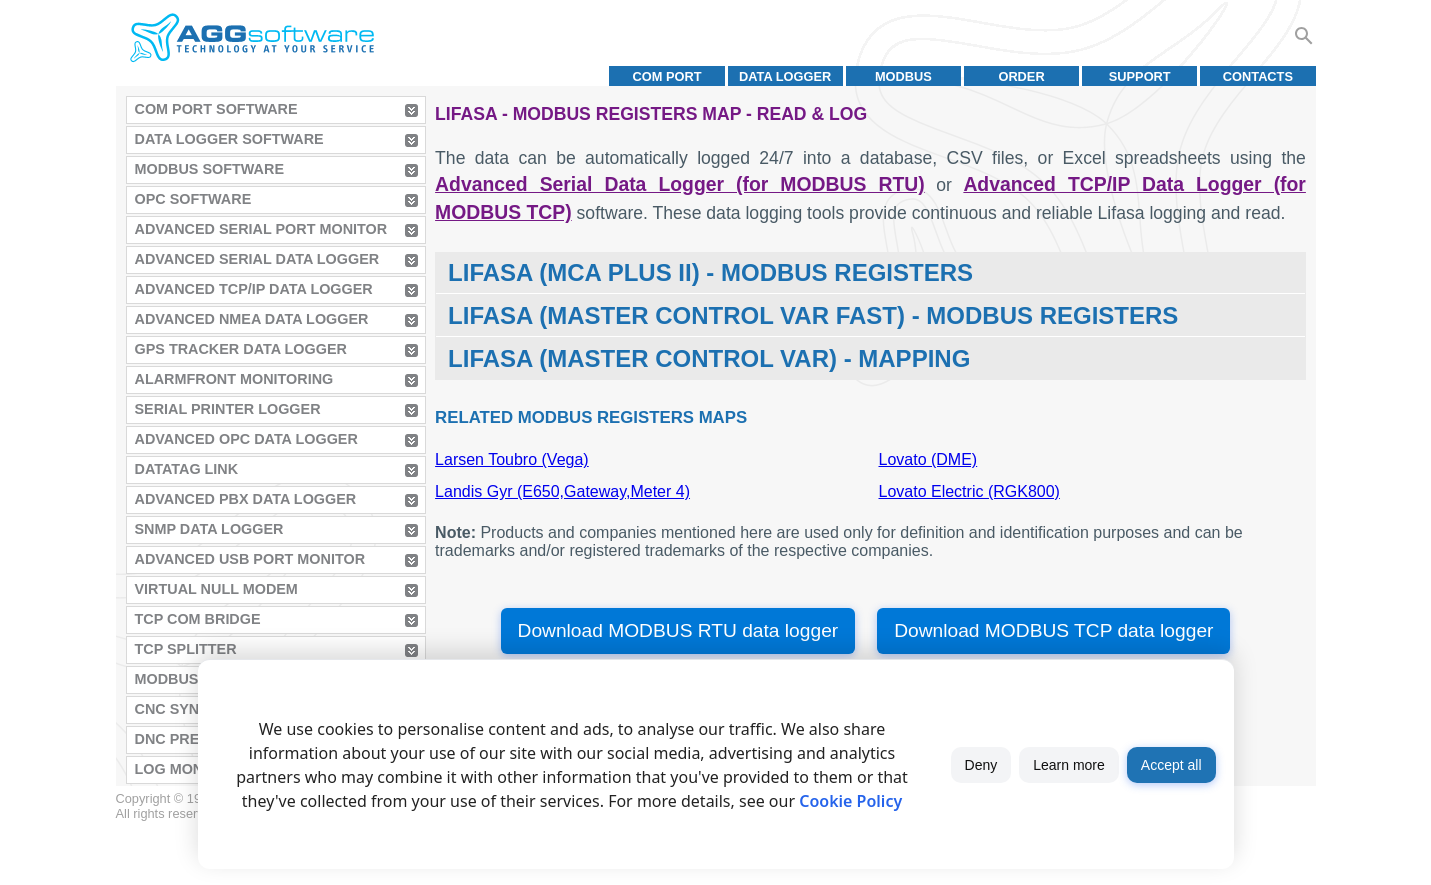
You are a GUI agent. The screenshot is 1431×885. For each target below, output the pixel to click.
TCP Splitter (186, 649)
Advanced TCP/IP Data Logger (254, 289)
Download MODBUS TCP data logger (1053, 630)
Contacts (1258, 76)
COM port (666, 76)
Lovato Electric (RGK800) (969, 491)
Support (1140, 76)
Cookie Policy (850, 801)
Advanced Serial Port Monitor (261, 229)
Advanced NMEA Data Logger (252, 319)
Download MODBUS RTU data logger (678, 630)
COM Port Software (216, 109)
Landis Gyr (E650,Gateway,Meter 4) (562, 491)
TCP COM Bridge (198, 619)
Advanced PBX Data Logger (246, 499)
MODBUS (903, 76)
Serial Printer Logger (228, 409)
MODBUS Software (210, 169)
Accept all (1171, 765)
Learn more (1069, 765)
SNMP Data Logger (209, 529)
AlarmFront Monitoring (234, 379)
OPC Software (193, 199)
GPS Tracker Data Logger (241, 349)
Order (1021, 76)
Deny (981, 765)
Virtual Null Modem (216, 589)
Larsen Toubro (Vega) (512, 459)
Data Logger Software (229, 139)
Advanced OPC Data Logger (246, 439)
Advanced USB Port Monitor (250, 559)
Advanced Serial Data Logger (257, 259)
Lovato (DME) (928, 459)
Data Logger (785, 76)
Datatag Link (187, 469)
